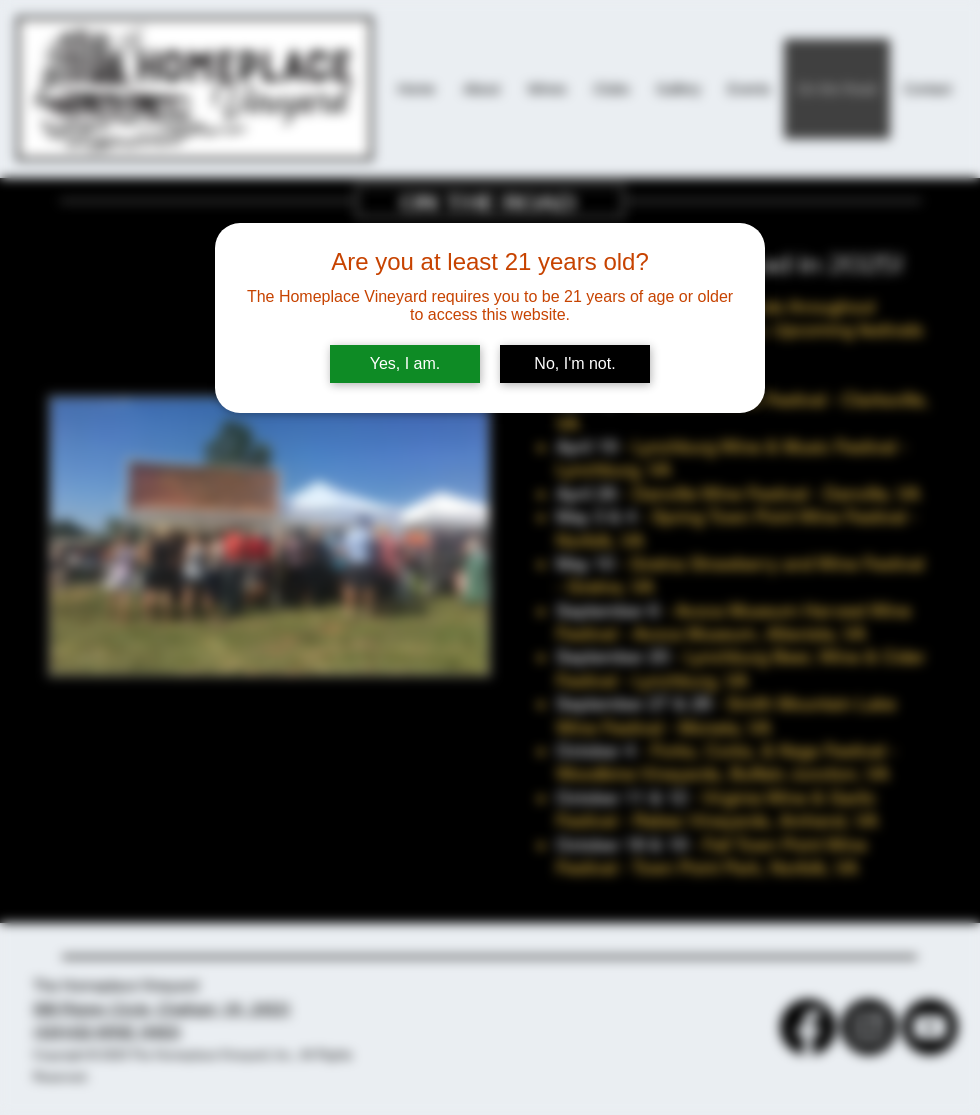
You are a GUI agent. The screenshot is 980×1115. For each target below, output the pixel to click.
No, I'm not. (574, 363)
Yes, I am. (405, 363)
